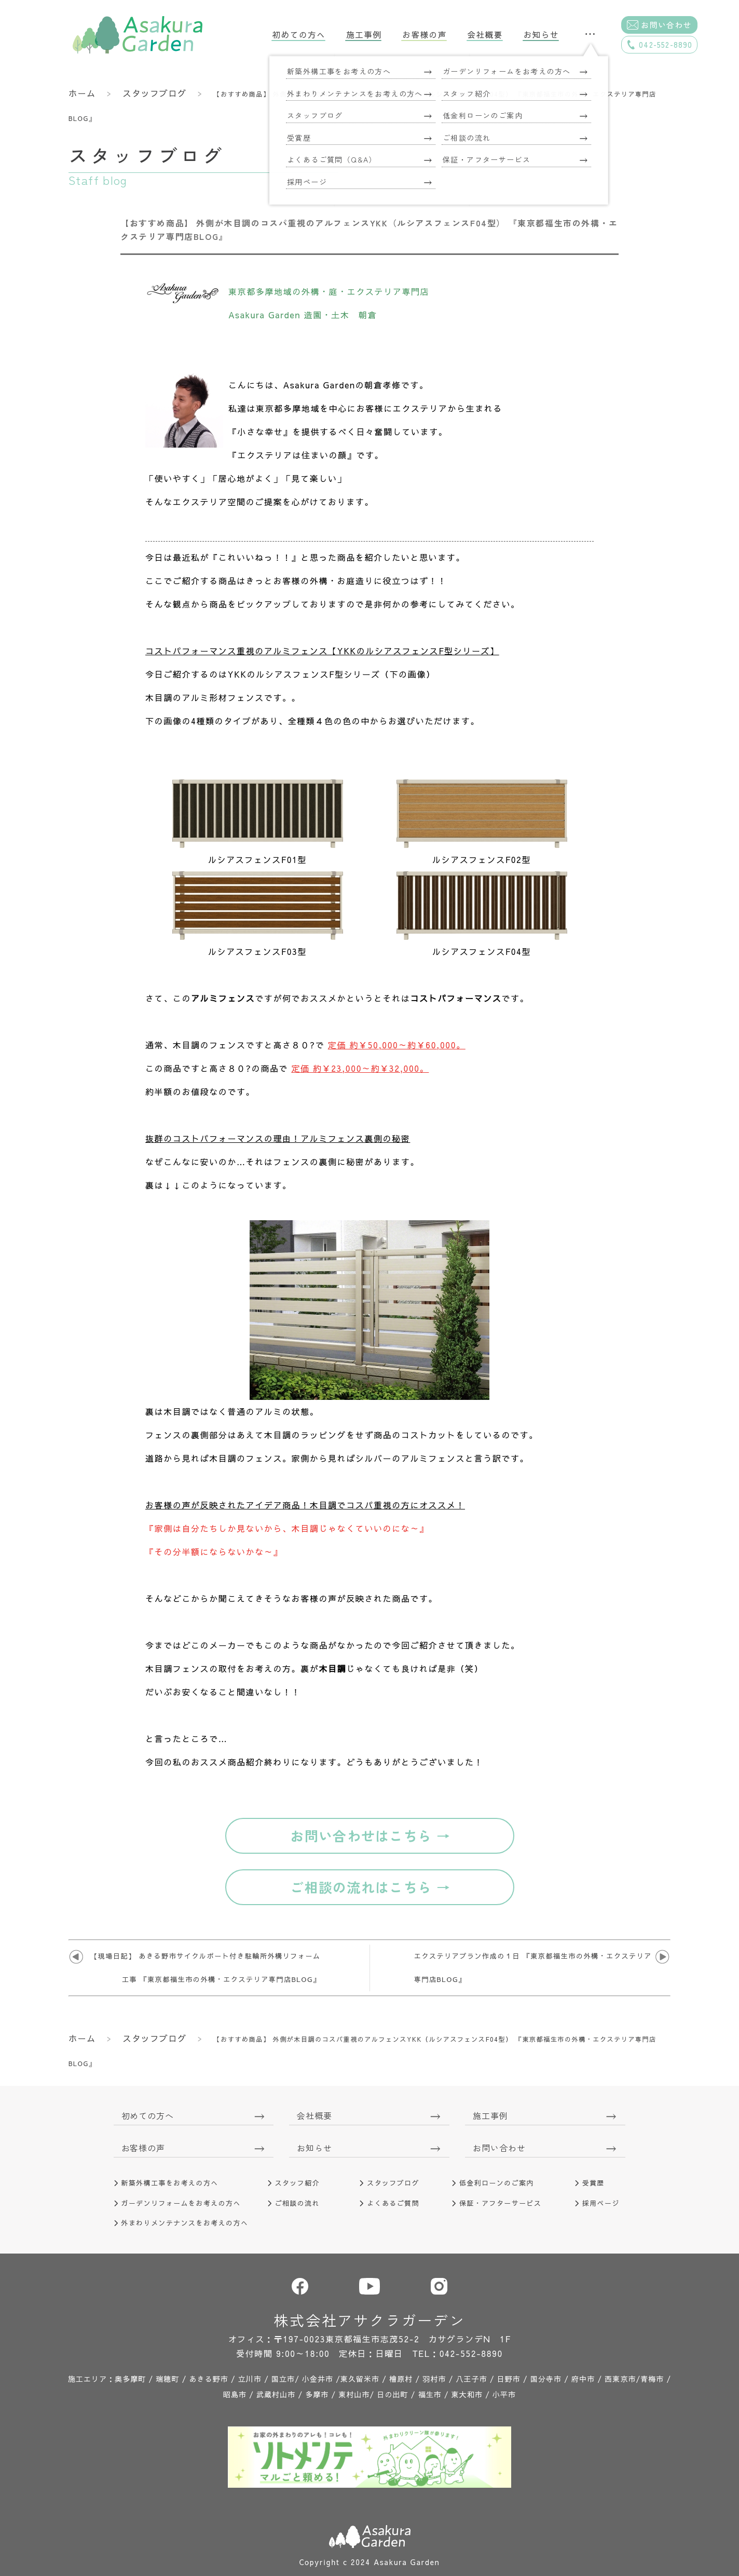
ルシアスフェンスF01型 (257, 859)
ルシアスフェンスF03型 (257, 951)
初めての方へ (298, 34)
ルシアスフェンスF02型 (481, 859)
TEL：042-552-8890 (458, 2353)
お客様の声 (424, 34)
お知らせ (541, 34)
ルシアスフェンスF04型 (481, 951)
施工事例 (363, 34)
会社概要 (485, 34)
